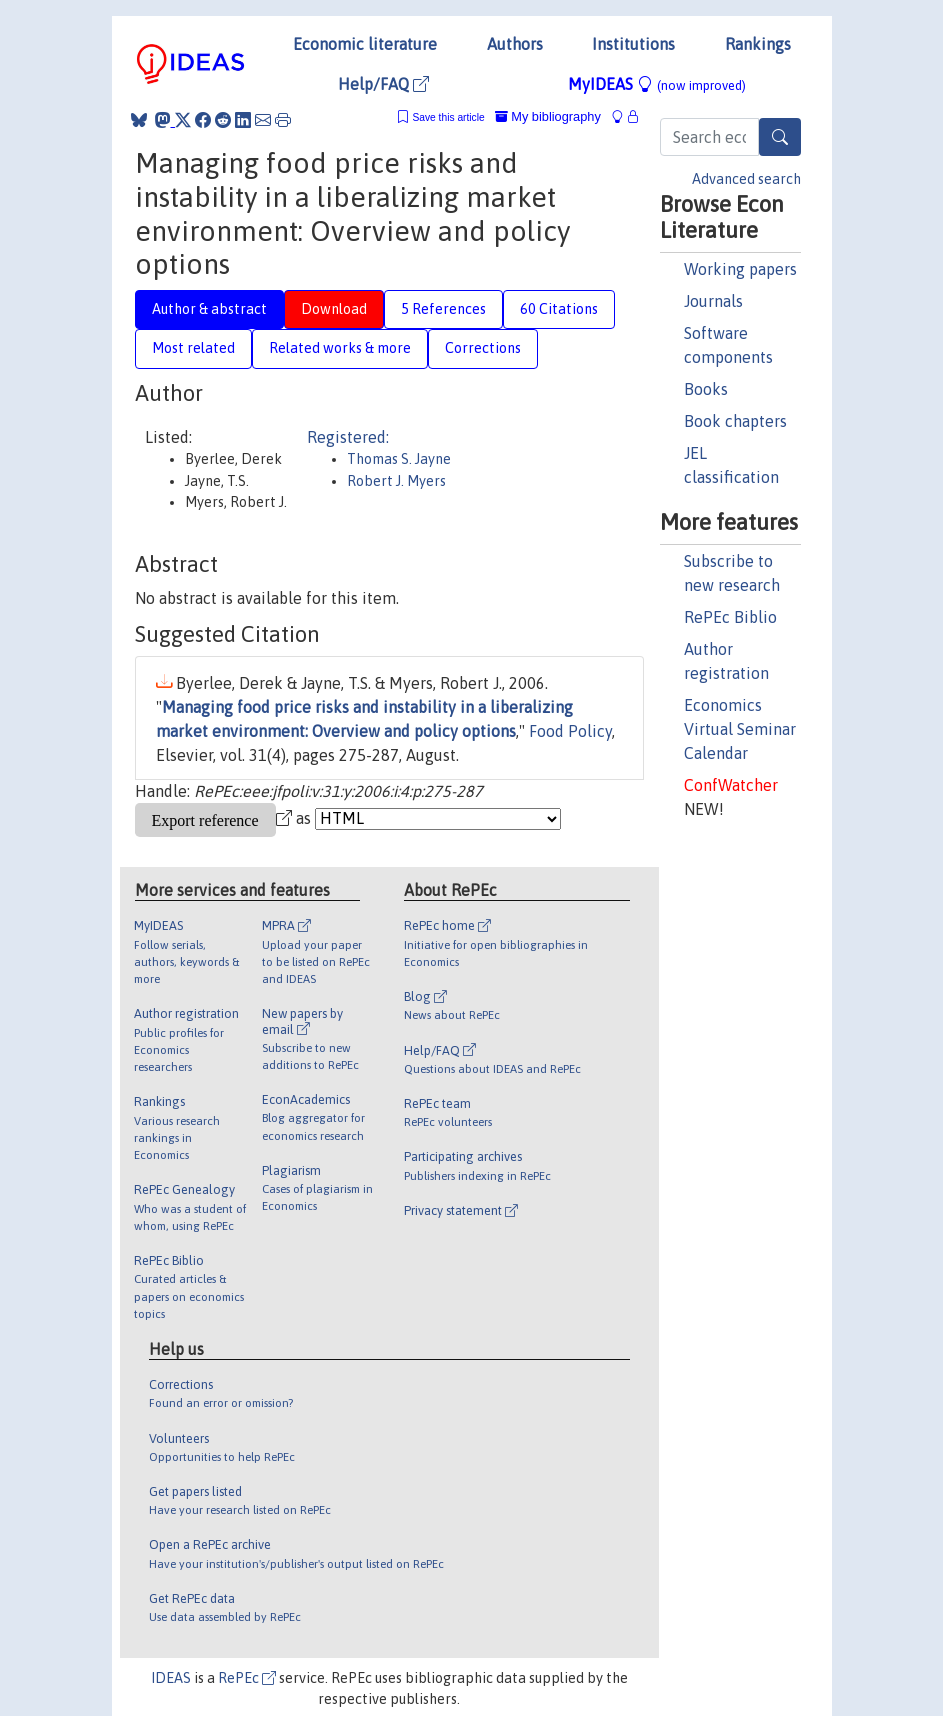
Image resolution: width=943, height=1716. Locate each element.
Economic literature (365, 44)
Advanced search (746, 179)
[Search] (780, 137)
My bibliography (548, 116)
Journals (713, 301)
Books (706, 389)
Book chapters (735, 421)
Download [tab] (334, 309)
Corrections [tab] (483, 348)
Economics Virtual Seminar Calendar (740, 729)
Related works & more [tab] (340, 348)
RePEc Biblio (730, 617)
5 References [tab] (443, 309)
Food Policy (570, 731)
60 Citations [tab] (559, 309)
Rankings (758, 44)
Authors (515, 44)
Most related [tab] (193, 348)
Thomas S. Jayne (399, 459)
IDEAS (171, 1678)
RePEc (247, 1678)
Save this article (448, 117)
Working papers (740, 269)
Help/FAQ (383, 84)
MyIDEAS (657, 84)
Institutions (633, 44)
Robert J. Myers (396, 481)
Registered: (348, 437)
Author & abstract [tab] (209, 309)
